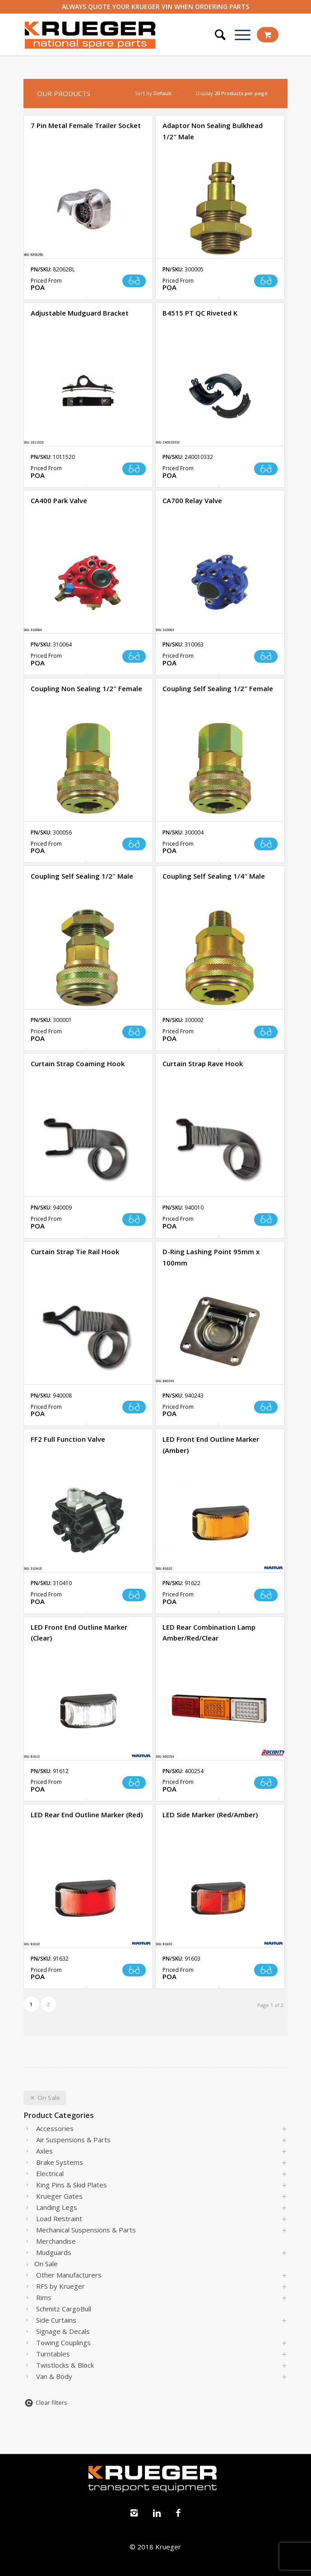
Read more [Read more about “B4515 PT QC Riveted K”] (266, 469)
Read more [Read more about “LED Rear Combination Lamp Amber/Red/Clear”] (266, 1782)
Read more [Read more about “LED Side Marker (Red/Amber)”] (266, 1970)
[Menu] (238, 34)
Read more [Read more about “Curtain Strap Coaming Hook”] (134, 1219)
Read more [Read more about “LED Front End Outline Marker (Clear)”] (134, 1782)
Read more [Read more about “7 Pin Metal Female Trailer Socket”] (134, 281)
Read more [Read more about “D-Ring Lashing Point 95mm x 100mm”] (266, 1407)
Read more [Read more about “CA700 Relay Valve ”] (266, 656)
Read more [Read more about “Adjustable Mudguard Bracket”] (134, 469)
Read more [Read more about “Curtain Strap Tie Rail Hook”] (134, 1407)
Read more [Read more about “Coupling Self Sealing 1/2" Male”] (134, 1032)
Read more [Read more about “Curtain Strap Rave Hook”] (266, 1219)
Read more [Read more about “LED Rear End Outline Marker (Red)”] (134, 1970)
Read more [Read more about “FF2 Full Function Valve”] (134, 1595)
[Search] (216, 34)
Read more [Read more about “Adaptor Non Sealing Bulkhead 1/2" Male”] (266, 281)
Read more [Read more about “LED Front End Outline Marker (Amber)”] (266, 1595)
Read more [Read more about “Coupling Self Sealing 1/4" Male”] (266, 1032)
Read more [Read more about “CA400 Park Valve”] (134, 656)
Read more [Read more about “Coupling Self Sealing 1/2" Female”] (266, 844)
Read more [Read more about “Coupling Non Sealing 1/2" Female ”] (134, 844)
